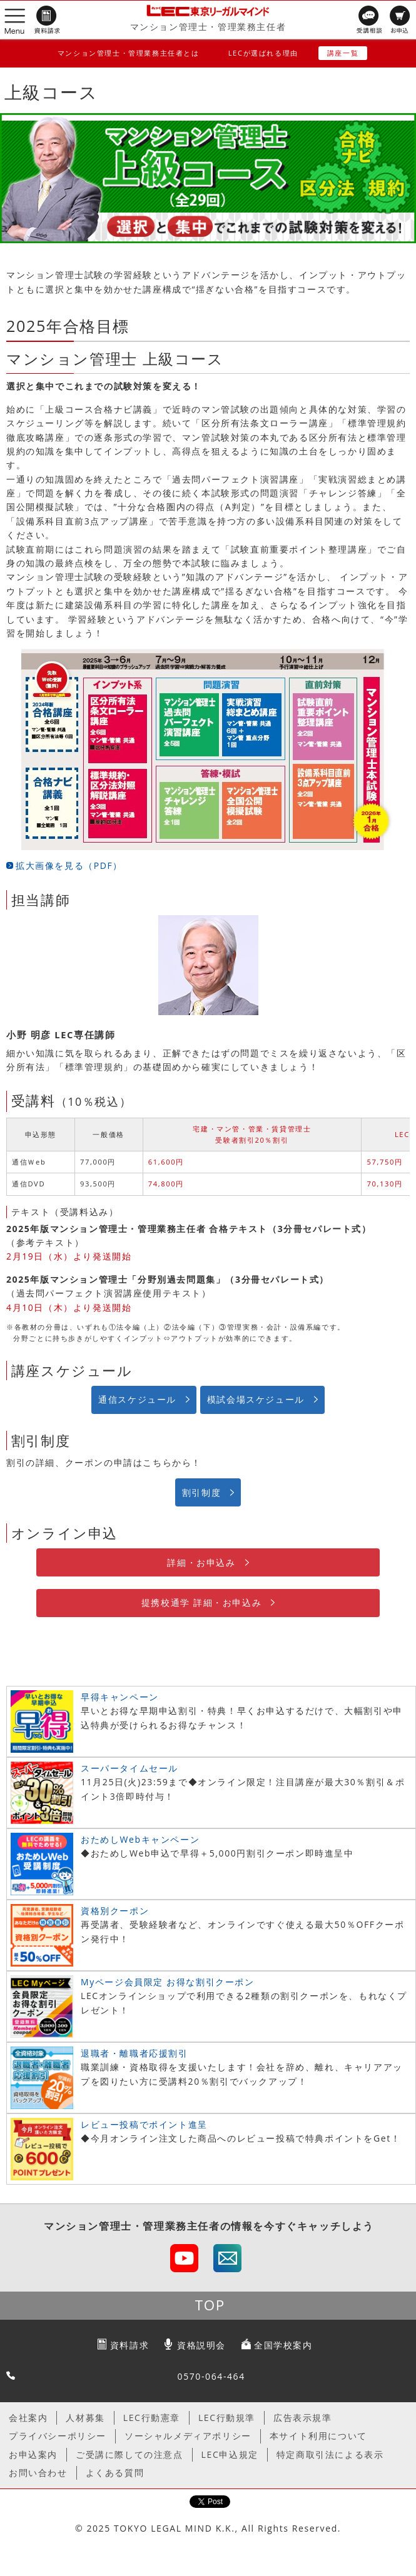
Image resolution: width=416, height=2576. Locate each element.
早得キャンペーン (120, 1697)
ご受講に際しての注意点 (129, 2454)
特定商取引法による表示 (330, 2454)
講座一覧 (342, 53)
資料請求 (129, 2345)
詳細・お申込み (201, 1562)
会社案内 (28, 2417)
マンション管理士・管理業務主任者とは (129, 53)
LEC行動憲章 (151, 2417)
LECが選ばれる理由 (263, 53)
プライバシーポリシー (57, 2436)
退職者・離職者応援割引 (134, 2053)
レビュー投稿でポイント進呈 (144, 2124)
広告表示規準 (302, 2417)
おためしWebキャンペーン (140, 1839)
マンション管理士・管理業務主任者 (208, 27)
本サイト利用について (318, 2436)
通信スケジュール (137, 1399)
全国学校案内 (283, 2345)
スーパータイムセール (129, 1768)
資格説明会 (201, 2345)
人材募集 (85, 2417)
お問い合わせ (38, 2472)
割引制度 (201, 1492)
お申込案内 (33, 2454)
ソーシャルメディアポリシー (187, 2436)
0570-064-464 (211, 2376)
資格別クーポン (115, 1911)
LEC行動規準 (226, 2417)
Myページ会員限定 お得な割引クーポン (168, 1982)
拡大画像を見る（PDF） (69, 865)
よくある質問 (115, 2472)
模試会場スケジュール (256, 1399)
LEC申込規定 (229, 2454)
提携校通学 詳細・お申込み (201, 1602)
